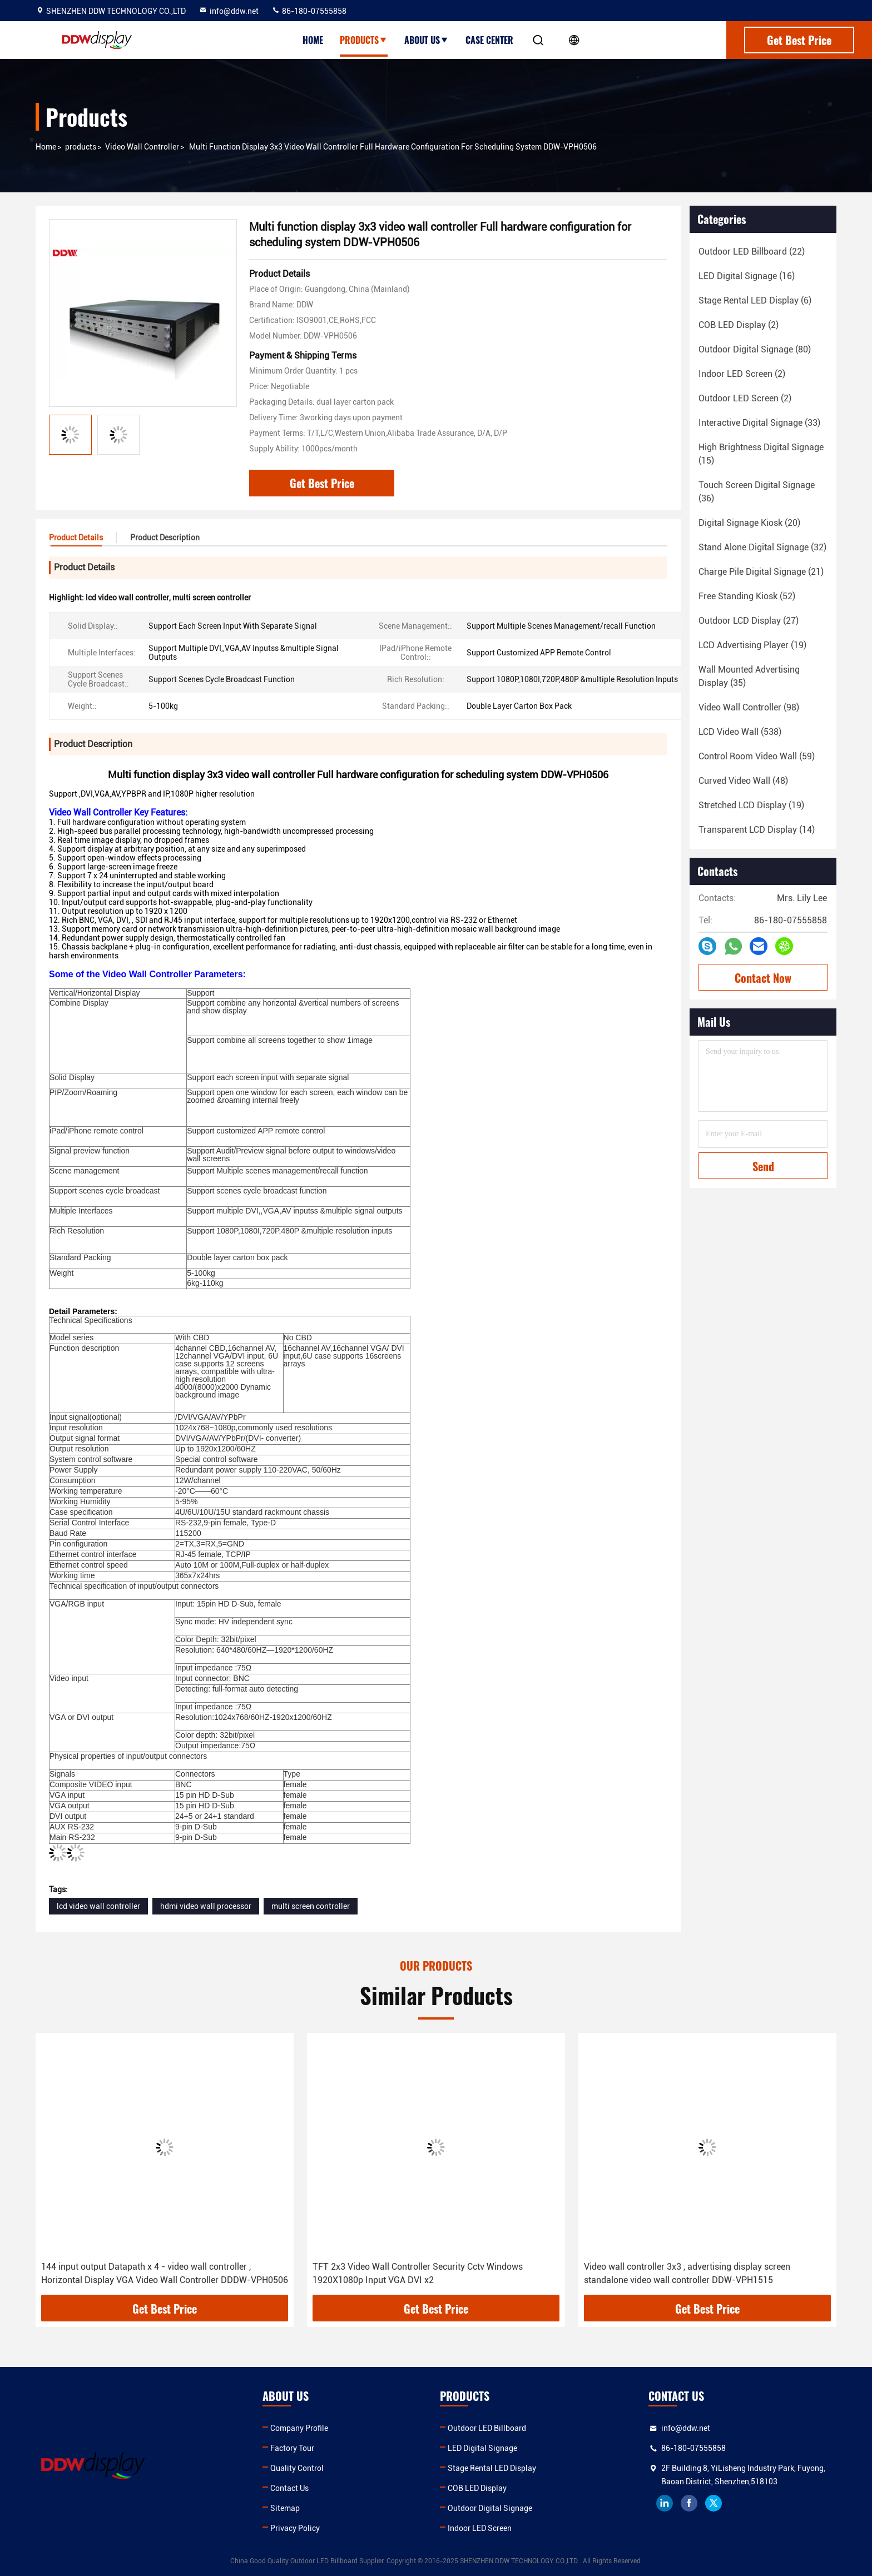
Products (364, 40)
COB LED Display (477, 2488)
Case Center (489, 40)
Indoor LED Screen (480, 2528)
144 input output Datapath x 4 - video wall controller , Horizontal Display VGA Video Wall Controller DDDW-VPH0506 (164, 2273)
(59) (756, 756)
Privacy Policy (295, 2528)
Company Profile (299, 2428)
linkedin (664, 2503)
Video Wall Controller (142, 146)
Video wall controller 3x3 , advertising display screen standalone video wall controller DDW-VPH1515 (687, 2273)
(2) (738, 325)
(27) (748, 620)
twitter (713, 2503)
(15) (761, 454)
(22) (751, 251)
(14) (756, 829)
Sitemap (285, 2508)
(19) (752, 645)
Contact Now (763, 977)
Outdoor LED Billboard (487, 2428)
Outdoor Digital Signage (490, 2508)
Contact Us (289, 2488)
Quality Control (297, 2468)
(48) (743, 780)
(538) (739, 732)
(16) (746, 276)
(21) (761, 571)
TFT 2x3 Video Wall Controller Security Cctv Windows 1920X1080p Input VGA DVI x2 (418, 2273)
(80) (754, 349)
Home (313, 40)
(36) (756, 492)
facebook (689, 2503)
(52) (746, 596)
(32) (762, 547)
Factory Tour (292, 2448)
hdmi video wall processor (205, 1906)
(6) (754, 300)
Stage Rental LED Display (492, 2468)
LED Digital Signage (482, 2448)
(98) (748, 707)
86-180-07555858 (308, 11)
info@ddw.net (229, 11)
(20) (749, 523)
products (80, 146)
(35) (749, 676)
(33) (759, 422)
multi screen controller (310, 1906)
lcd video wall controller (98, 1906)
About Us (426, 40)
